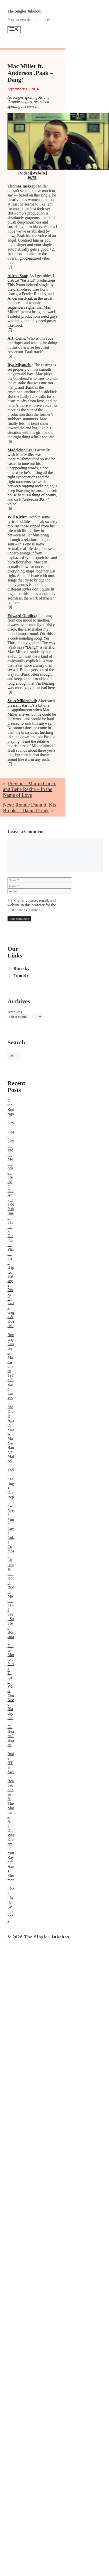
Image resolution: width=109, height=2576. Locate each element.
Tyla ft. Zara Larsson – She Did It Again (11, 1400)
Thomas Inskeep (22, 186)
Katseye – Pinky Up (10, 1287)
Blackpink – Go (10, 1718)
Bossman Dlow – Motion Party (11, 1650)
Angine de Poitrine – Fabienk (11, 1213)
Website (39, 173)
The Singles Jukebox (24, 11)
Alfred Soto (17, 276)
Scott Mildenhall (22, 701)
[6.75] (33, 177)
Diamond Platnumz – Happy (11, 1254)
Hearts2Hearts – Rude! (11, 1744)
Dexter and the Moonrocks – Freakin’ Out (11, 1166)
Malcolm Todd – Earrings (11, 1472)
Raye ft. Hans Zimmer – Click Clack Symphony (11, 1889)
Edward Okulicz (22, 616)
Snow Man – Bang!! (11, 1440)
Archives (11, 1012)
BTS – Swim (11, 1769)
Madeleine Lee (20, 450)
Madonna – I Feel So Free (11, 1612)
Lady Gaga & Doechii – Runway (11, 1321)
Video (25, 173)
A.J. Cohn (16, 338)
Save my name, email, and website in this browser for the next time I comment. (32, 905)
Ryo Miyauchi (20, 365)
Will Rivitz (17, 517)
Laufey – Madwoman (11, 1357)
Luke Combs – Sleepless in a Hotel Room (11, 1564)
